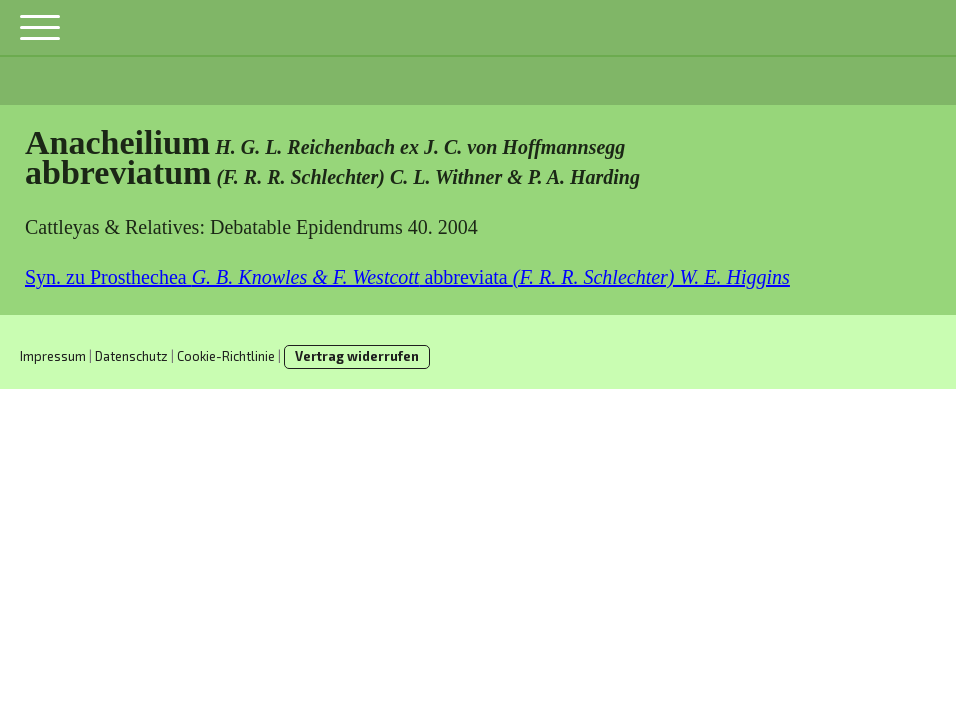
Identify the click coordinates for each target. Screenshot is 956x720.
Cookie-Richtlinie (226, 356)
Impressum (53, 356)
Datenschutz (131, 356)
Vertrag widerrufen (357, 356)
